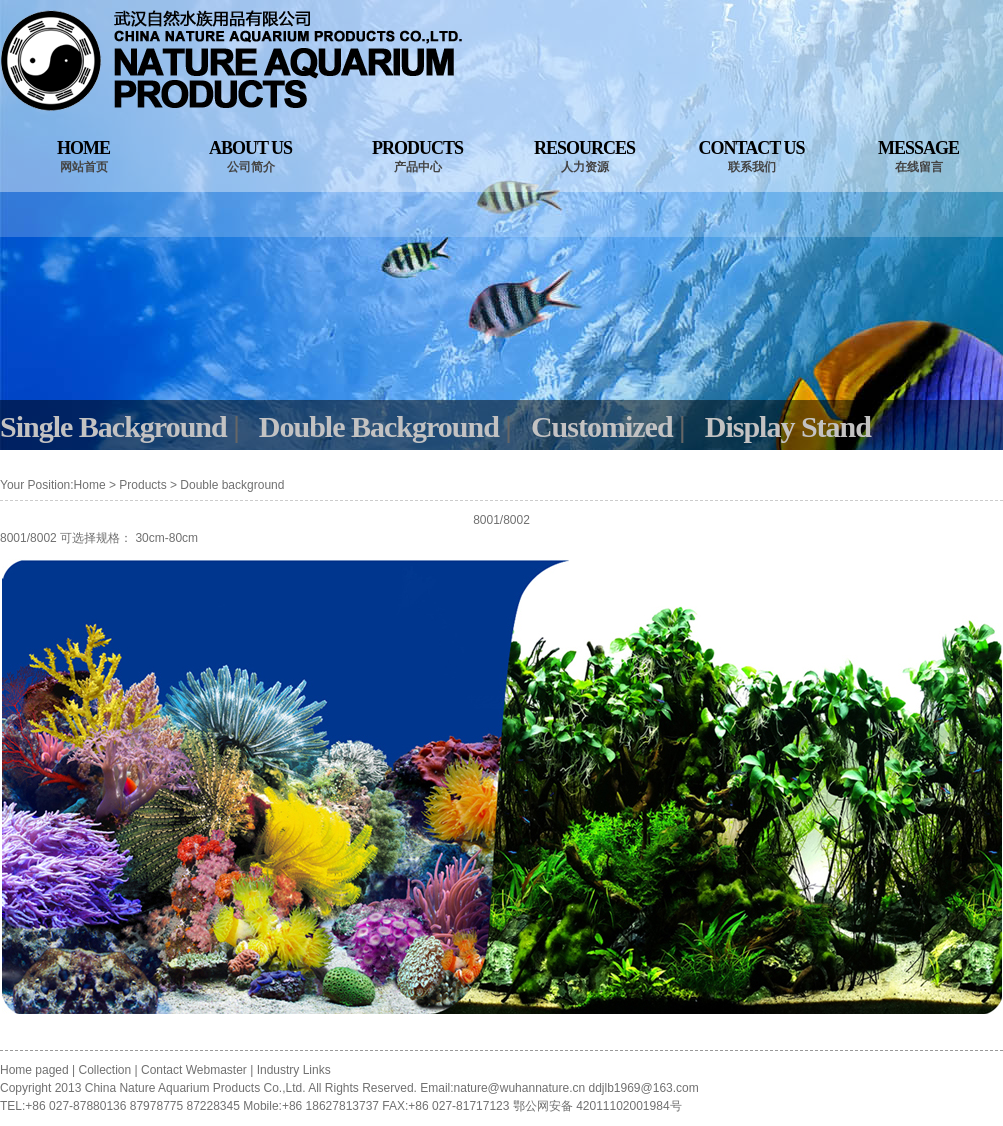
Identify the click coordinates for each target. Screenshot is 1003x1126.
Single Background (113, 426)
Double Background (379, 426)
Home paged (36, 1070)
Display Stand (788, 426)
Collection (105, 1070)
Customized (602, 426)
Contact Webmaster (194, 1070)
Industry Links (294, 1070)
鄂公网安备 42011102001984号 (597, 1106)
